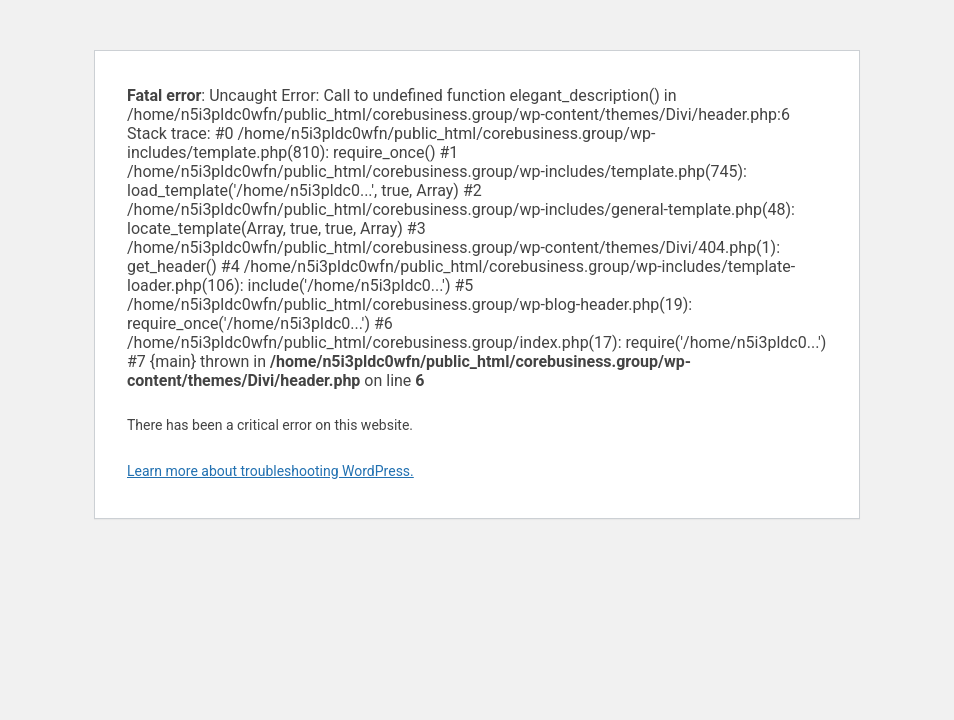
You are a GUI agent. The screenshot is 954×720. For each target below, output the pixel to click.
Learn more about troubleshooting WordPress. (270, 471)
